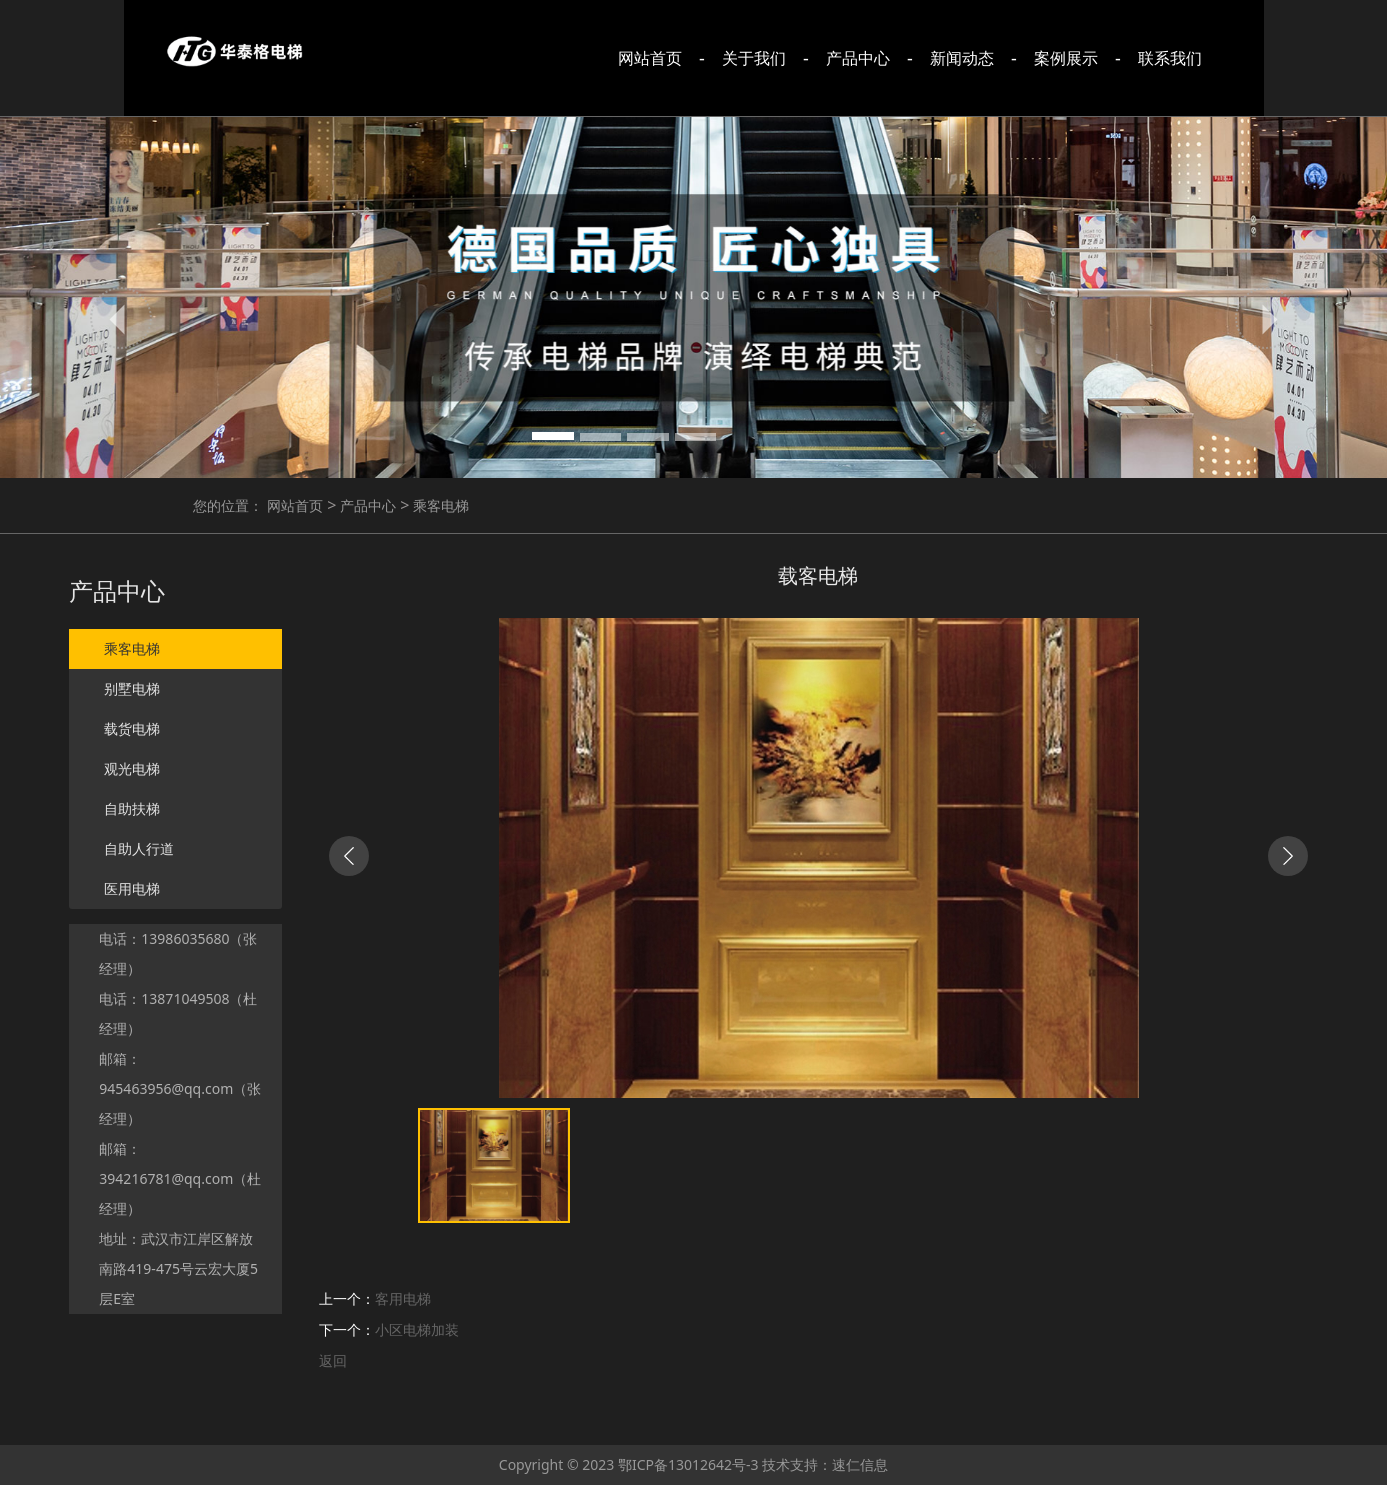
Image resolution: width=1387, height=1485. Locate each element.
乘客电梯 (439, 505)
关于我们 (754, 58)
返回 (333, 1360)
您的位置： (228, 505)
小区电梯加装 (417, 1329)
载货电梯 (132, 729)
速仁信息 (860, 1464)
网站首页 (650, 58)
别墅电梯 (132, 689)
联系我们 (1170, 58)
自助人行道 (139, 849)
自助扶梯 (132, 809)
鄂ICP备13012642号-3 (688, 1464)
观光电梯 (132, 769)
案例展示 (1066, 58)
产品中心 (858, 58)
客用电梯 (403, 1298)
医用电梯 (132, 889)
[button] (121, 318)
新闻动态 (962, 58)
